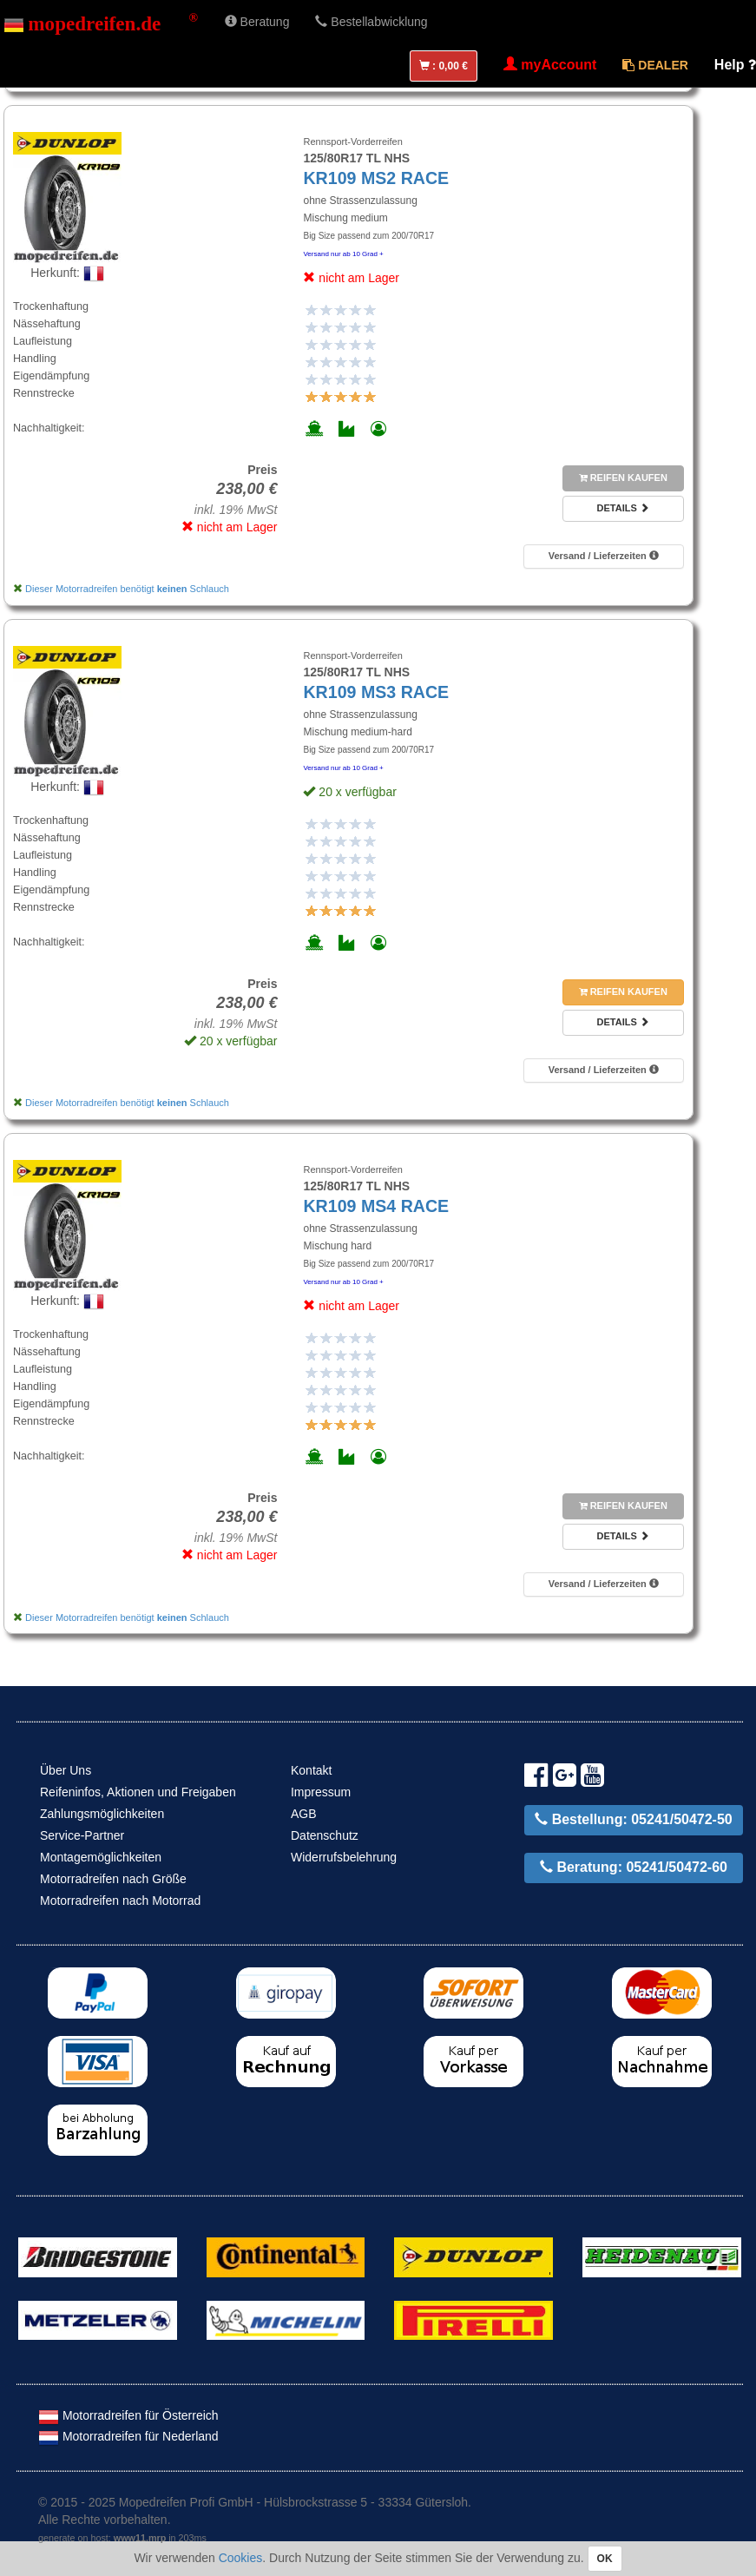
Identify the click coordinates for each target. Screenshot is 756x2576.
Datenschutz (324, 1835)
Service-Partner (82, 1835)
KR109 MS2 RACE (376, 178)
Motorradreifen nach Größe (113, 1879)
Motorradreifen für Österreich (128, 2415)
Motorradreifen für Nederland (128, 2436)
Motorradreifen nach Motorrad (120, 1900)
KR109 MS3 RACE (376, 692)
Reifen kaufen (623, 477)
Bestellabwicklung (371, 22)
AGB (304, 1814)
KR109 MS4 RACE (376, 1206)
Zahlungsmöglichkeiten (102, 1814)
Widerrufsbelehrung (344, 1857)
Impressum (321, 1792)
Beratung (257, 22)
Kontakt (311, 1770)
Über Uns (65, 1770)
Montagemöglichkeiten (100, 1857)
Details (623, 508)
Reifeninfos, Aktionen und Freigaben (138, 1792)
